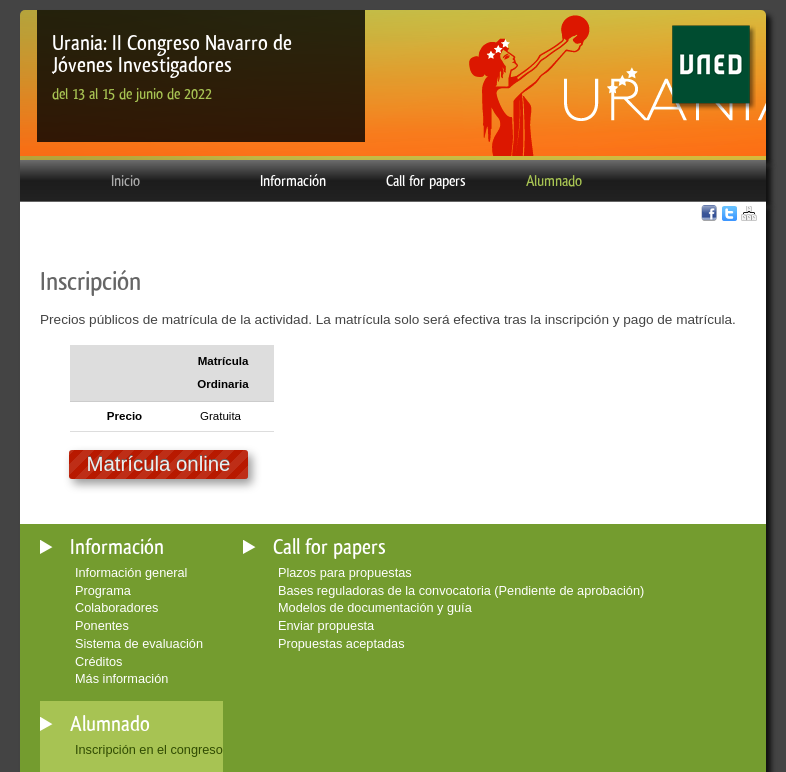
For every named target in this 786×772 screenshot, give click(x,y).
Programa (103, 590)
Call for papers (426, 181)
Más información (121, 678)
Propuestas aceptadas (341, 643)
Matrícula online (159, 464)
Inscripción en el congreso (149, 749)
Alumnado (554, 181)
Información (293, 181)
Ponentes (102, 625)
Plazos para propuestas (345, 572)
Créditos (98, 661)
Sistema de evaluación (139, 643)
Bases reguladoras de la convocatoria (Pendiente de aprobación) (461, 590)
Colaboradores (116, 607)
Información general (131, 572)
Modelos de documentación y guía (375, 607)
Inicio (125, 181)
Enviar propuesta (326, 625)
